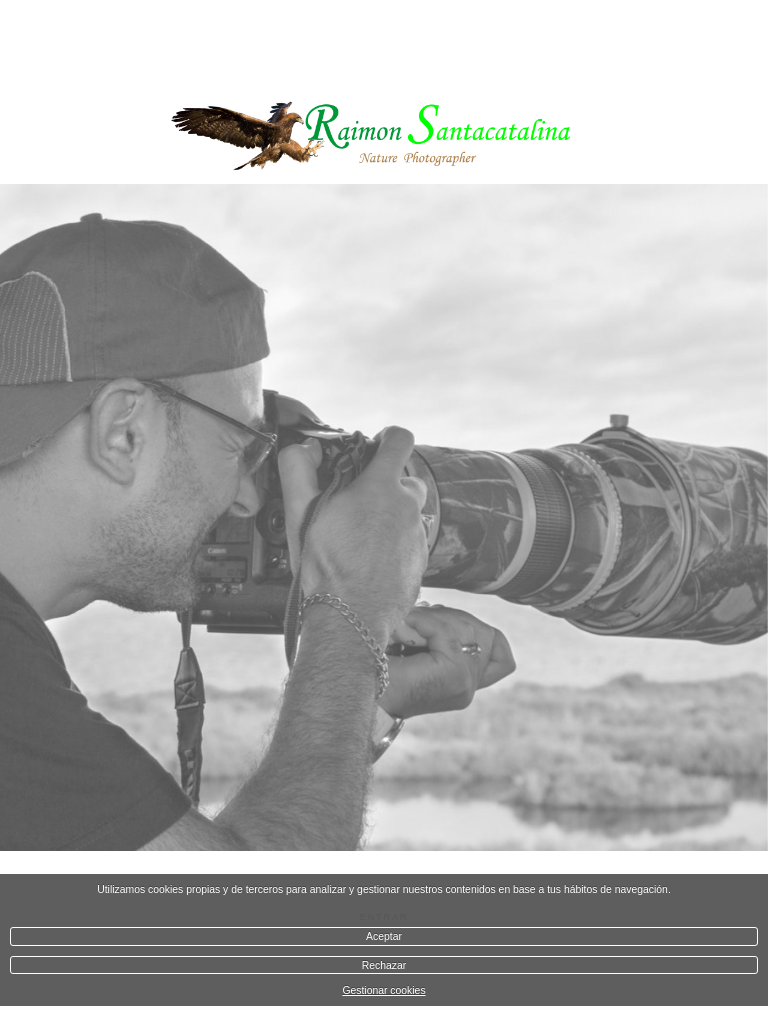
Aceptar (384, 936)
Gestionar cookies (383, 990)
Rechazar (384, 965)
